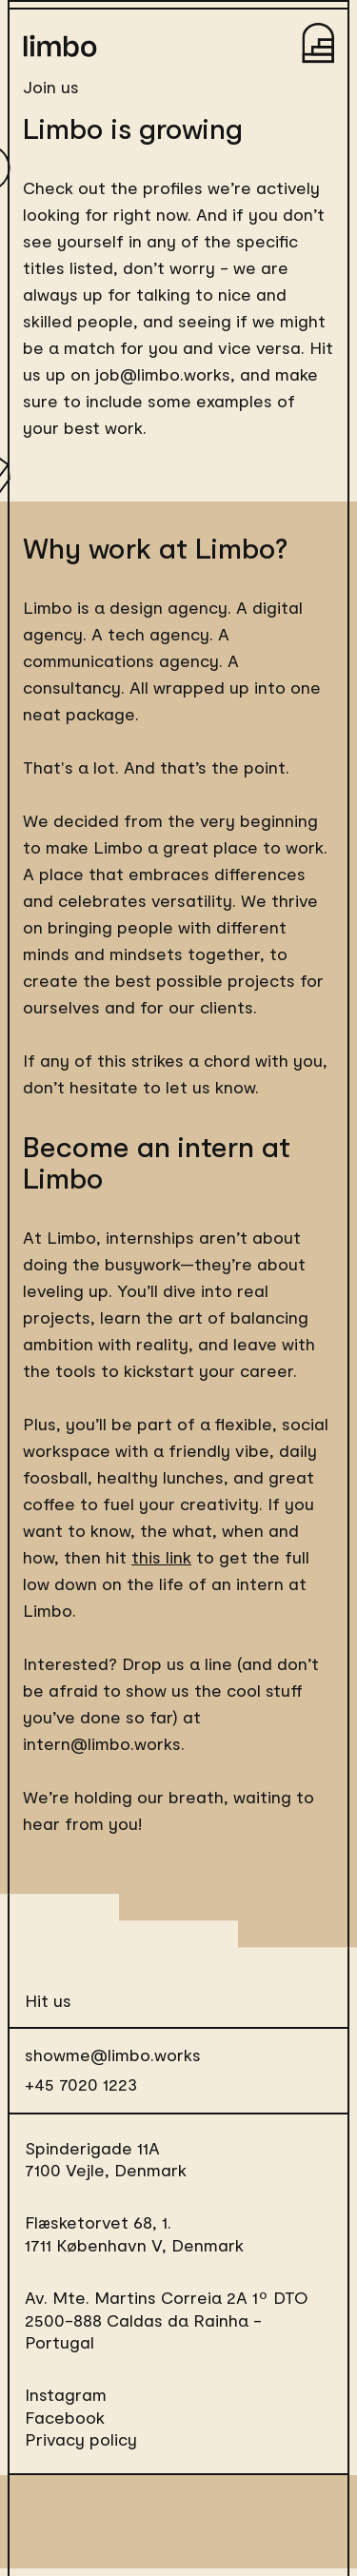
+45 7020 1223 (81, 2084)
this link (161, 1556)
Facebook (65, 2417)
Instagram (66, 2394)
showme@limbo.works (113, 2054)
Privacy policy (81, 2439)
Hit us (48, 2000)
